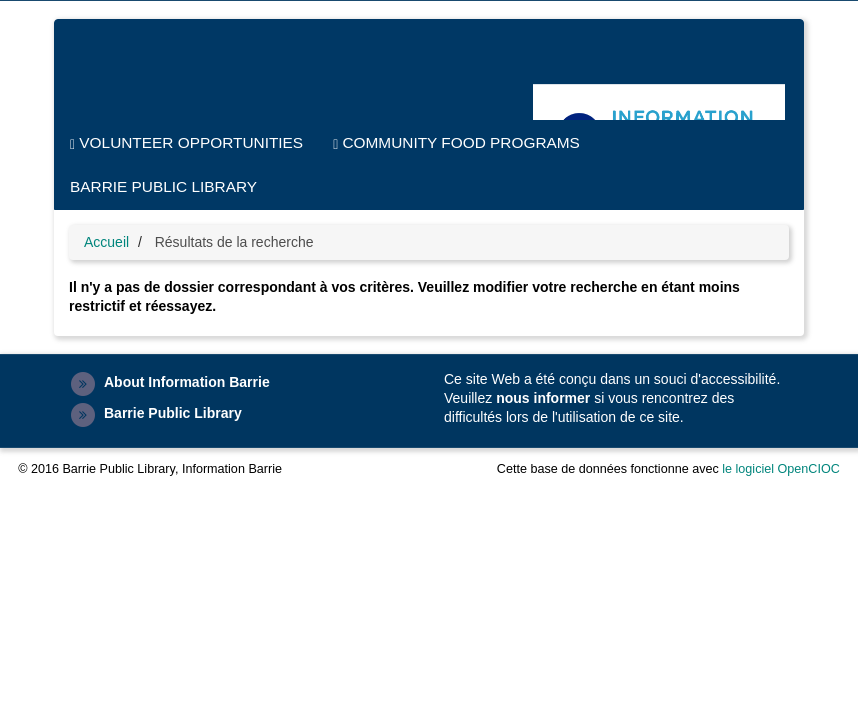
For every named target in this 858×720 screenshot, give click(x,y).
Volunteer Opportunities (186, 143)
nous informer (543, 398)
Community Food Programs (456, 143)
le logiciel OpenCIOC (781, 469)
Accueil (106, 242)
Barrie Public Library (163, 186)
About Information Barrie (187, 382)
